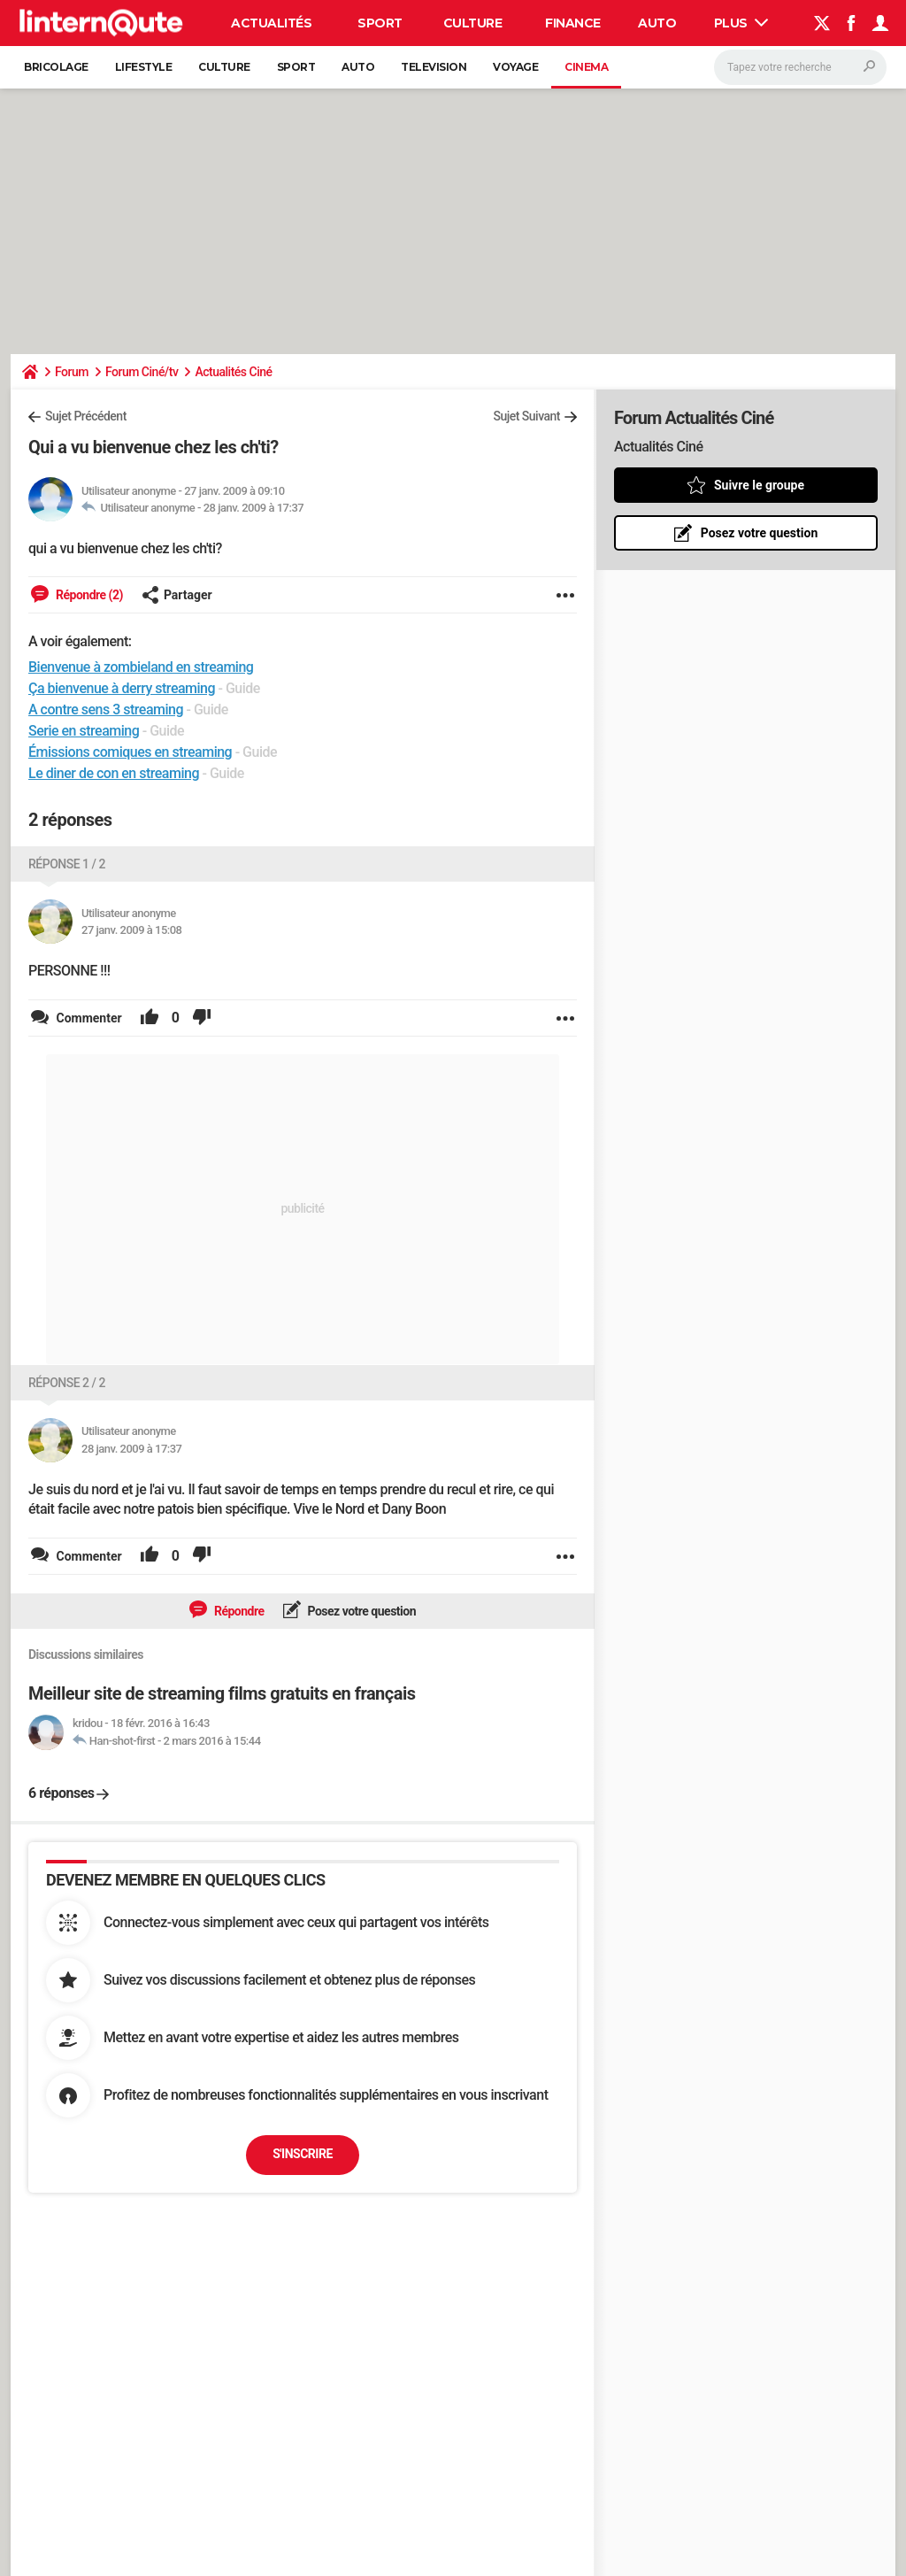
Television (433, 66)
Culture (473, 23)
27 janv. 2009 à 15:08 (131, 930)
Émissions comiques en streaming (130, 752)
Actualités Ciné (233, 372)
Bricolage (56, 66)
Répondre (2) (88, 595)
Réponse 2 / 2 (66, 1383)
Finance (573, 23)
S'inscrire (303, 2154)
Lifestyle (144, 66)
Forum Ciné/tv (142, 372)
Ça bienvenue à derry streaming (121, 688)
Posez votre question (361, 1611)
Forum (71, 372)
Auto (657, 23)
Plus (741, 23)
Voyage (515, 66)
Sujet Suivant (526, 416)
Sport (380, 23)
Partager (177, 595)
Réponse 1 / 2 (66, 864)
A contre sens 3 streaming (105, 709)
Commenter (87, 1018)
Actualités (271, 23)
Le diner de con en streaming (113, 773)
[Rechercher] (800, 67)
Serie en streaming (83, 730)
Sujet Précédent (86, 416)
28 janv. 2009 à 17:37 (253, 507)
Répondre (238, 1611)
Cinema (586, 66)
